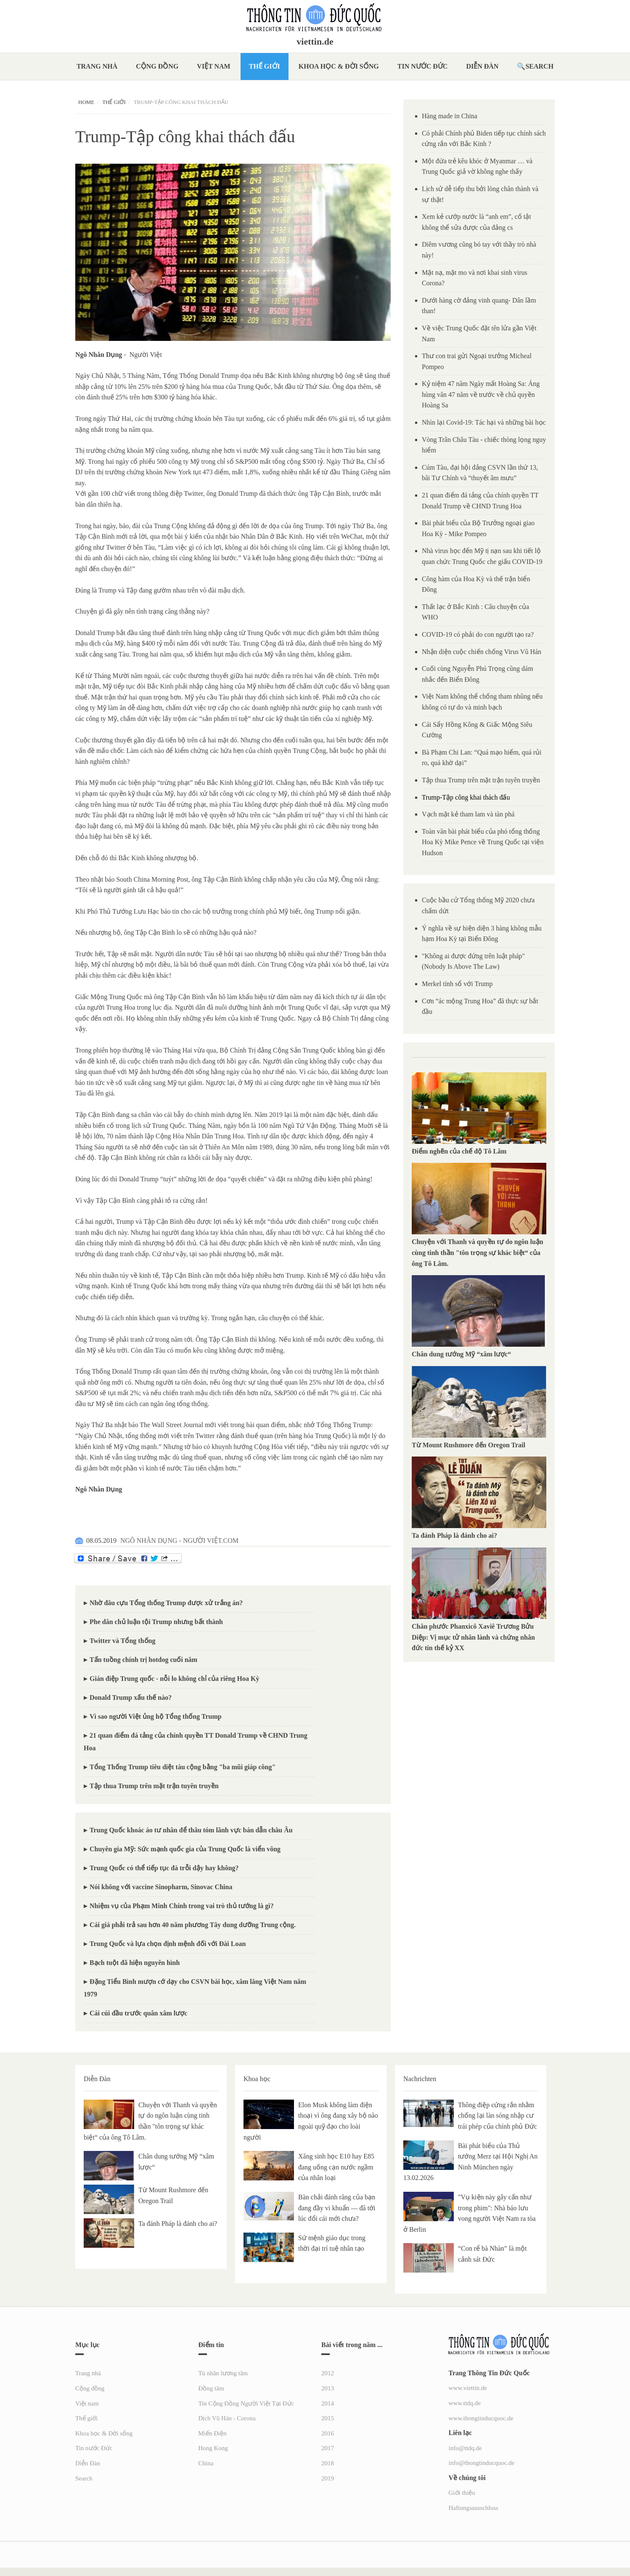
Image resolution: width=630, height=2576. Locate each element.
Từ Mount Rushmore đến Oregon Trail (468, 1445)
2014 (327, 2403)
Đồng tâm (211, 2388)
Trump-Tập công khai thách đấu (466, 797)
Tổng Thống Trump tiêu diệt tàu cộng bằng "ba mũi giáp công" (182, 1767)
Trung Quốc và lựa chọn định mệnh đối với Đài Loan (168, 1943)
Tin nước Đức (422, 66)
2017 (327, 2448)
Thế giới (264, 66)
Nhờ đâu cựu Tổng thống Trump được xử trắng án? (166, 1602)
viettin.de (314, 41)
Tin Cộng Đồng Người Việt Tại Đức (246, 2403)
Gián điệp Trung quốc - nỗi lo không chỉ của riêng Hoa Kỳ (174, 1678)
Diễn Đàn (482, 66)
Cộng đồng (157, 66)
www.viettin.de (468, 2388)
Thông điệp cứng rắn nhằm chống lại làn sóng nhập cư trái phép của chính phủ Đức (497, 2115)
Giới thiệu (462, 2492)
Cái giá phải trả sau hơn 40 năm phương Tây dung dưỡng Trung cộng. (193, 1924)
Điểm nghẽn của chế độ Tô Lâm (459, 1151)
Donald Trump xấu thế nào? (131, 1697)
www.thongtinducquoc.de (481, 2418)
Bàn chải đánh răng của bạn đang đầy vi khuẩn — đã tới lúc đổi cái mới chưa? (337, 2207)
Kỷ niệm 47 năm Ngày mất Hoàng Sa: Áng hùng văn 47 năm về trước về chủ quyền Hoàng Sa (481, 394)
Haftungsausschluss (473, 2507)
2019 (327, 2478)
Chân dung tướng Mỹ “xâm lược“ (461, 1354)
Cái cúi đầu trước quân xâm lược (138, 2013)
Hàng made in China (449, 116)
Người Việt (146, 354)
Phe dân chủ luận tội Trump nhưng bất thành (156, 1621)
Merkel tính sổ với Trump (457, 983)
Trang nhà (97, 66)
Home (86, 102)
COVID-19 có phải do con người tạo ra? (478, 634)
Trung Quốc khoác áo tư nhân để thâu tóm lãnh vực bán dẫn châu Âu (191, 1830)
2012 (327, 2373)
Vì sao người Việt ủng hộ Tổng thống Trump (156, 1716)
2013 (327, 2388)
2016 (327, 2433)
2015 (327, 2418)
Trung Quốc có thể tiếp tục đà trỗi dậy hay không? (164, 1868)
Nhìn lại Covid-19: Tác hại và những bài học (484, 422)
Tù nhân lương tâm (223, 2373)
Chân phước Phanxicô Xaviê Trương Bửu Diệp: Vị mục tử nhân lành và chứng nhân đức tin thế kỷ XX (473, 1637)
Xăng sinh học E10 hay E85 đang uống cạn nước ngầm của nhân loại (336, 2167)
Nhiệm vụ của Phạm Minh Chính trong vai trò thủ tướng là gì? (182, 1905)
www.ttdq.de (465, 2403)
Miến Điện (213, 2433)
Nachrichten (419, 2078)
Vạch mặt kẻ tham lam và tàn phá (468, 814)
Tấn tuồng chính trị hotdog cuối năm (143, 1659)
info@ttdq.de (465, 2448)
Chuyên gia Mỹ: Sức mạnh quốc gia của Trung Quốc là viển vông (185, 1849)
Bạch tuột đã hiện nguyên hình (135, 1962)
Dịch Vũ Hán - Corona (227, 2418)
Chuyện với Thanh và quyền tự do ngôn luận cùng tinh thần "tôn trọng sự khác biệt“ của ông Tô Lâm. (477, 1252)
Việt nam (213, 66)
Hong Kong (213, 2448)
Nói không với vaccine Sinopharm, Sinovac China (161, 1886)
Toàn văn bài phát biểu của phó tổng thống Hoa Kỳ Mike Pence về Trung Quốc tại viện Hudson (482, 842)
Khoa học (257, 2078)
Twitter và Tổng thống (122, 1640)
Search (539, 66)
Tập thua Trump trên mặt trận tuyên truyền (154, 1785)
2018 (327, 2463)
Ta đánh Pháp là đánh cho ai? (454, 1535)
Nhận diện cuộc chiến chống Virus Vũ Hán (481, 651)
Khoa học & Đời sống (339, 66)
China (206, 2463)
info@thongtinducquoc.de (482, 2462)
